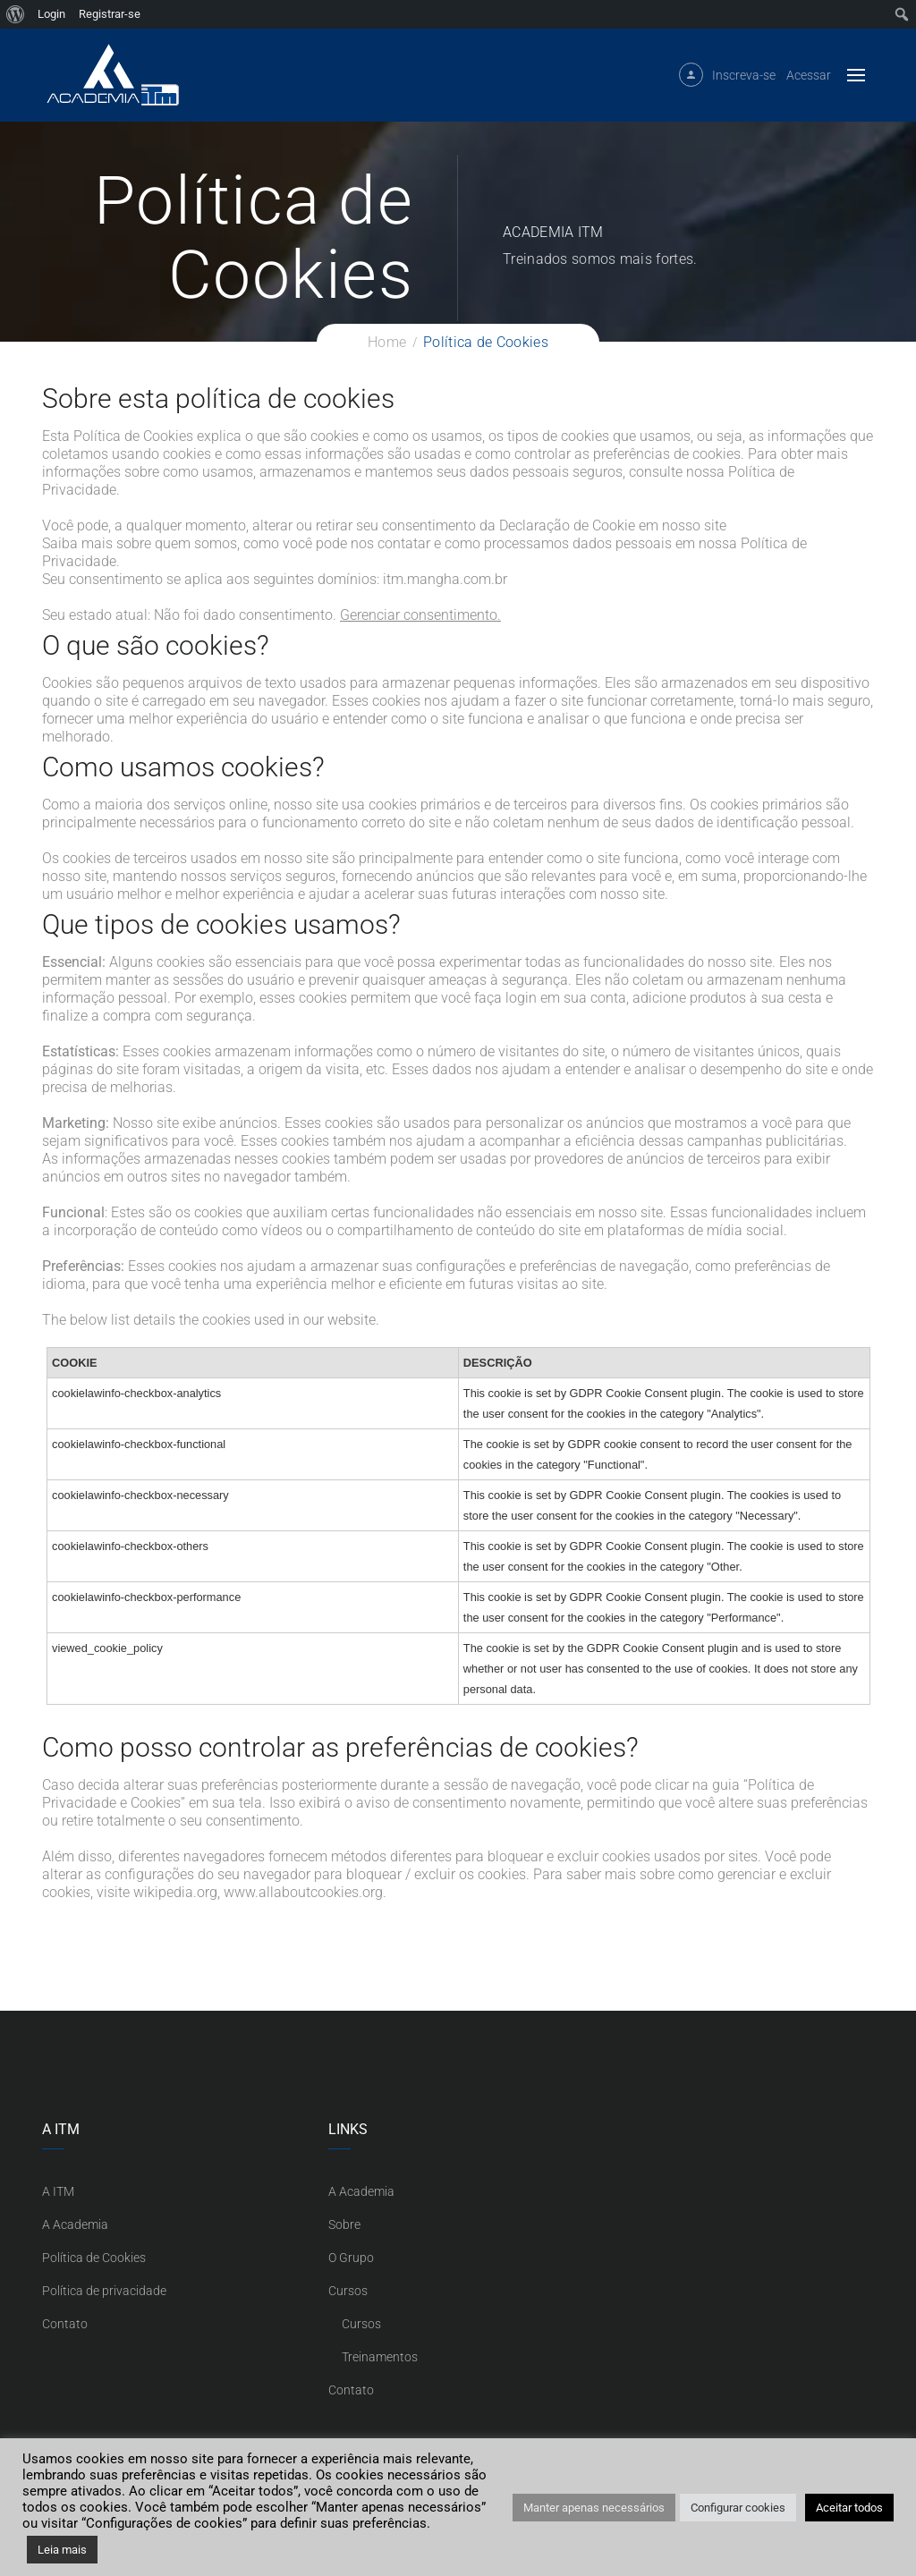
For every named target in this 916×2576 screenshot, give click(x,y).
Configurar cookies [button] (738, 2507)
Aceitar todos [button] (849, 2507)
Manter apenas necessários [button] (594, 2507)
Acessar (808, 81)
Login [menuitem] (51, 14)
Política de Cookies (94, 2257)
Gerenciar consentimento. (420, 614)
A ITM (58, 2191)
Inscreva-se (744, 81)
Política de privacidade (104, 2291)
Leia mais (62, 2549)
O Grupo (351, 2257)
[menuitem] (15, 14)
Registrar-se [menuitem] (109, 14)
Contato (65, 2324)
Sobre (344, 2224)
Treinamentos (380, 2357)
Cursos (348, 2291)
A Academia (75, 2224)
